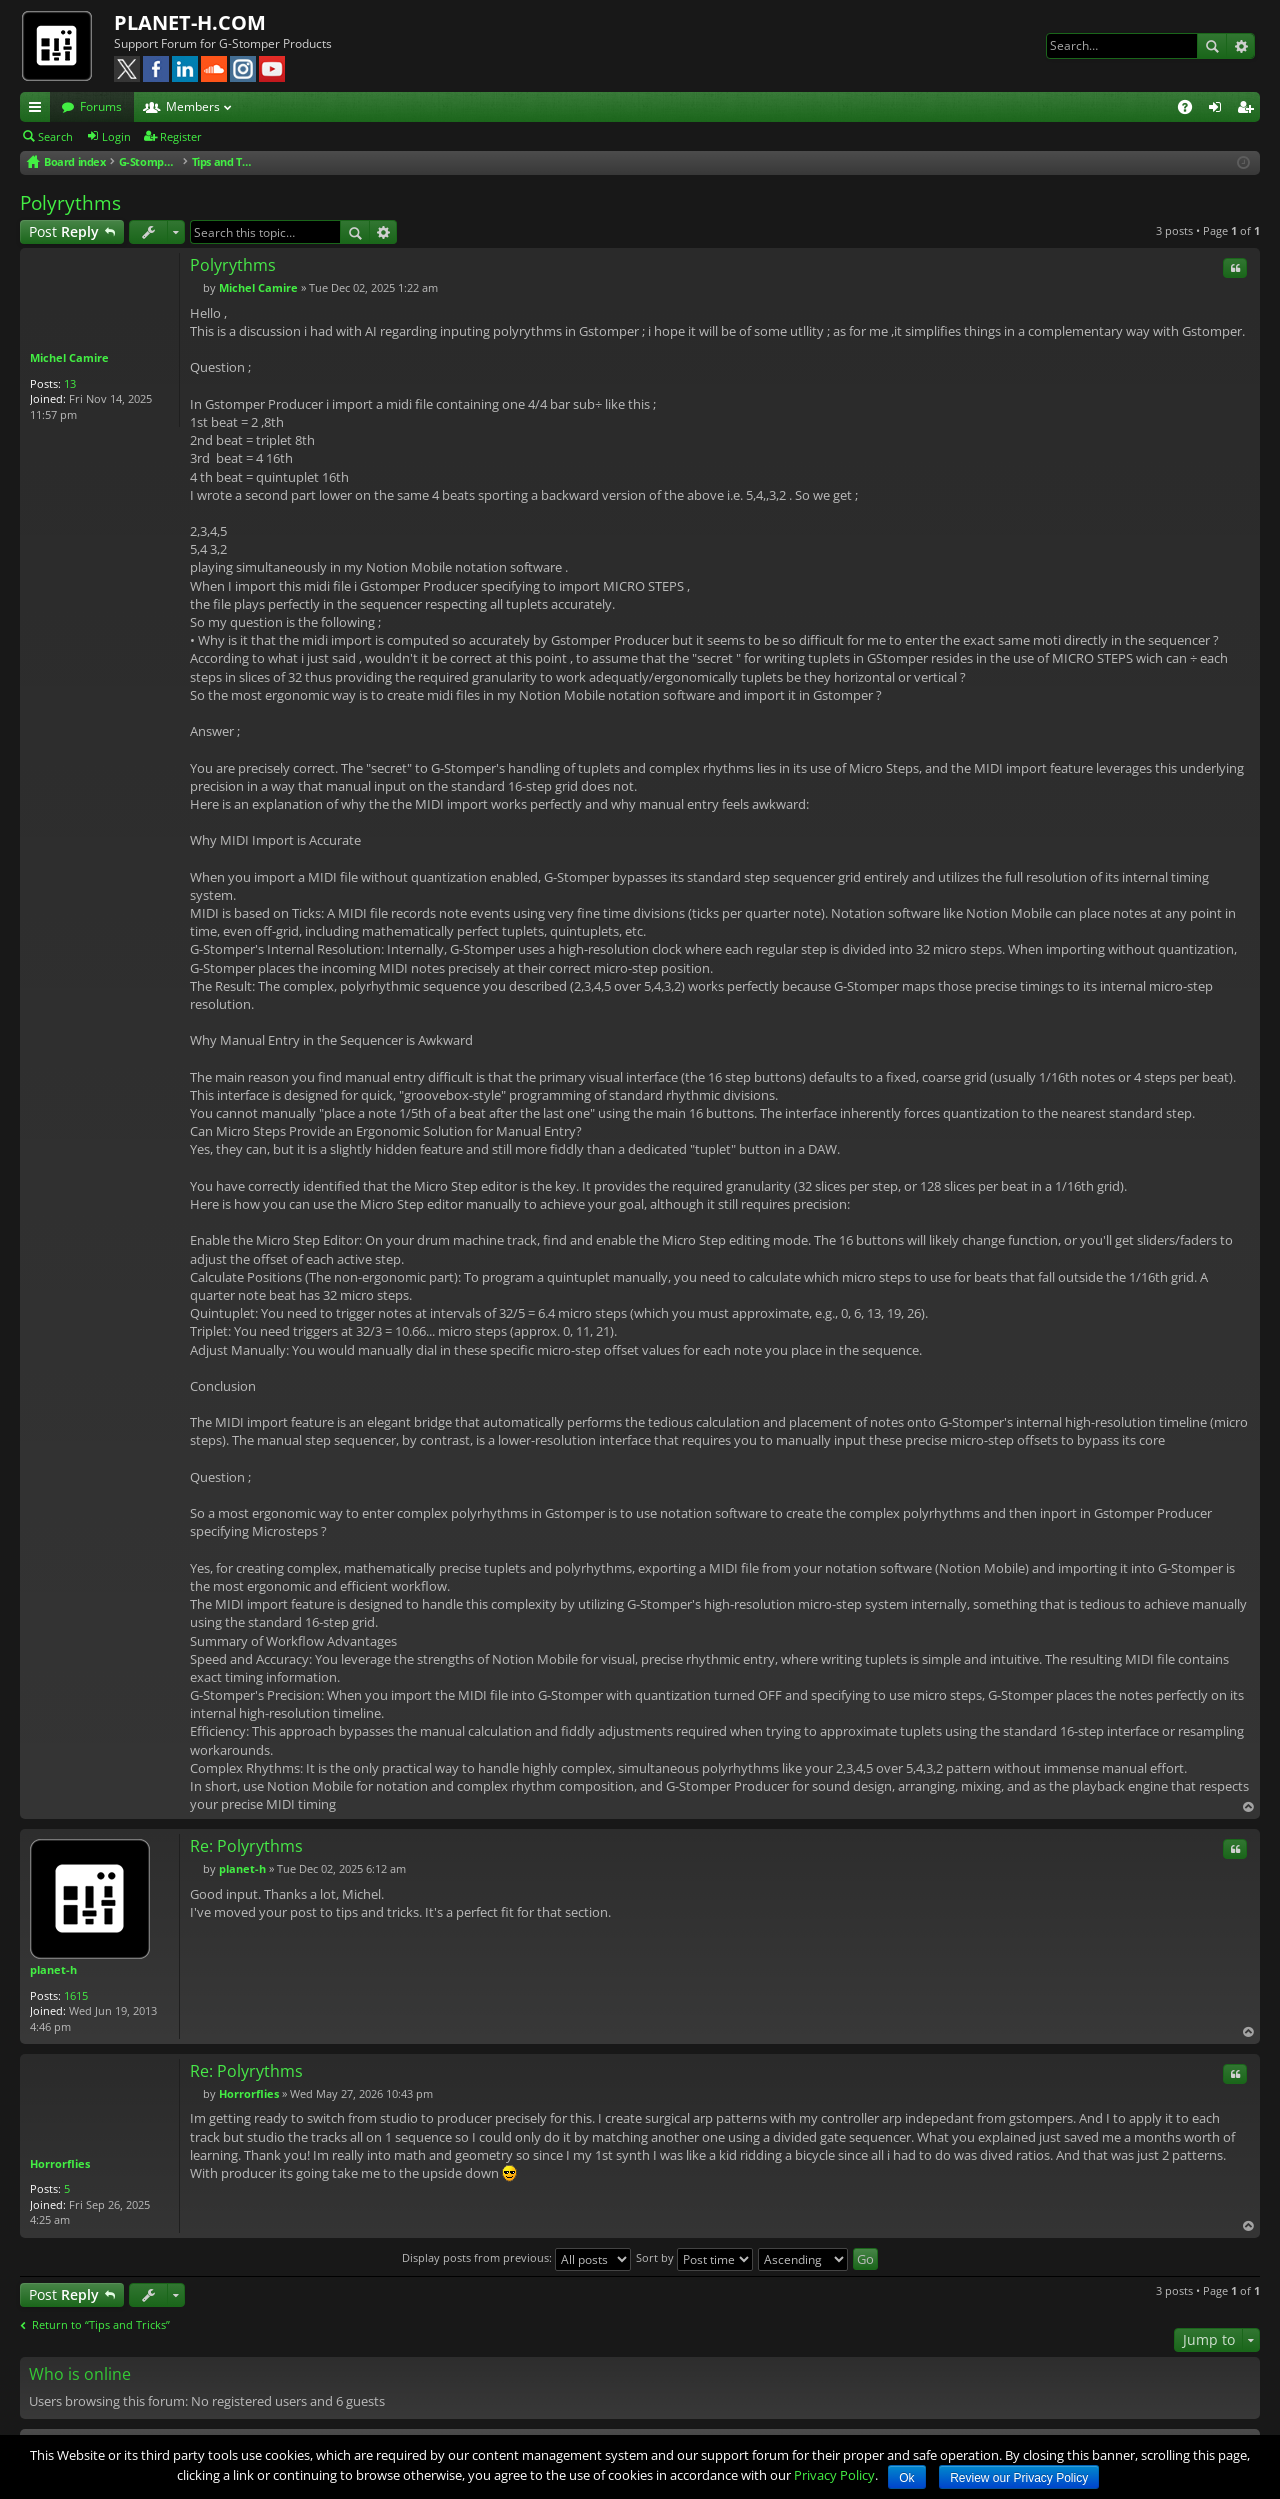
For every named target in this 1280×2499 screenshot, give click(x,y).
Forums (101, 106)
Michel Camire (69, 357)
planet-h (53, 1969)
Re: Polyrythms (246, 1846)
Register (181, 136)
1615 (76, 1995)
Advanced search (1240, 46)
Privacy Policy (834, 2475)
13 (70, 383)
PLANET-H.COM (190, 22)
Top (1248, 1807)
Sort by (694, 2257)
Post (64, 231)
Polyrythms (70, 203)
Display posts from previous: (516, 2257)
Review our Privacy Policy (1019, 2478)
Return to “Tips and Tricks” (101, 2325)
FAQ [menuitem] (1191, 110)
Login (116, 136)
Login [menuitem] (1219, 110)
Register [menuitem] (1249, 110)
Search (1212, 46)
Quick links (39, 110)
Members (193, 106)
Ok (906, 2478)
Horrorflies (60, 2163)
